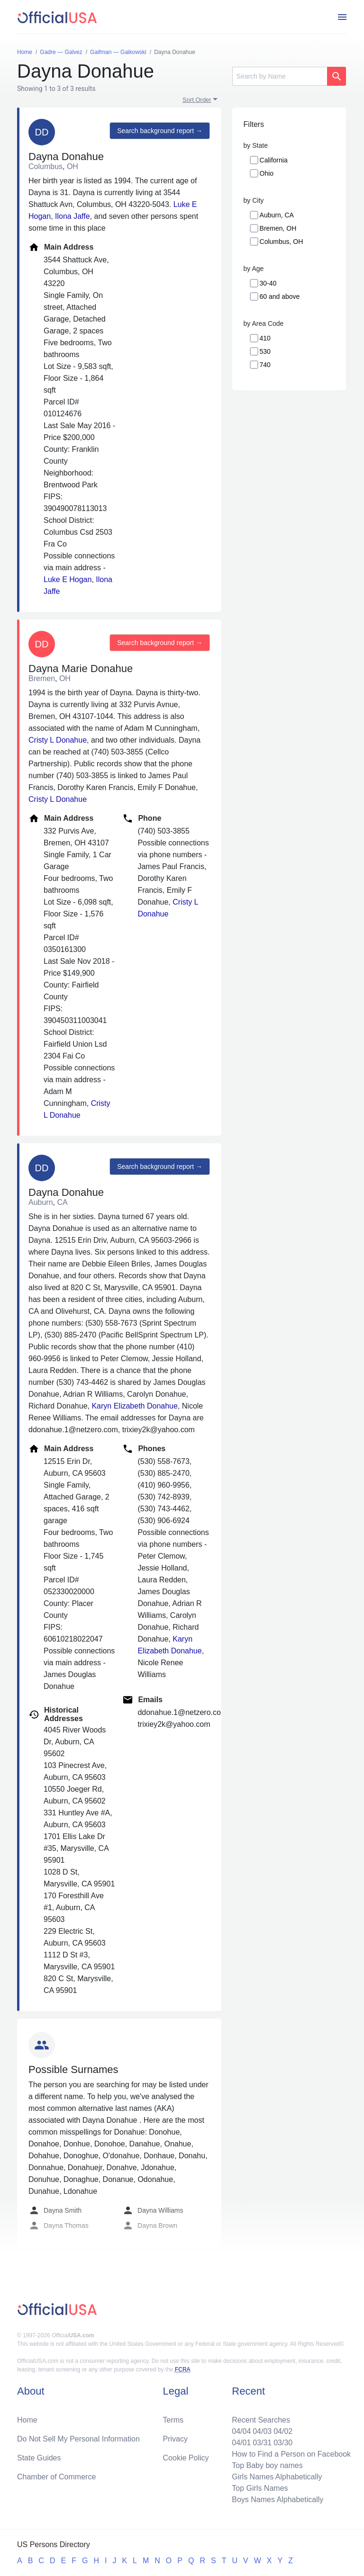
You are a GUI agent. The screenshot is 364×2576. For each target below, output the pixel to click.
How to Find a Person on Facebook (291, 2454)
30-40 (268, 283)
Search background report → (159, 131)
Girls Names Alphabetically (277, 2477)
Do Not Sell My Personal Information (78, 2439)
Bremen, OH (278, 228)
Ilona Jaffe (72, 216)
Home (27, 2420)
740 (265, 364)
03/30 (282, 2443)
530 (265, 351)
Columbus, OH (281, 241)
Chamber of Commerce (56, 2477)
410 (265, 338)
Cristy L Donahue (57, 740)
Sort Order (196, 99)
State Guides (39, 2458)
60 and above (280, 296)
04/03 (262, 2431)
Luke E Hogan (67, 579)
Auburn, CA (277, 215)
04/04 (241, 2431)
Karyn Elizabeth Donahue (134, 1406)
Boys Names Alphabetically (277, 2499)
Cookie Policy (186, 2458)
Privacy (175, 2439)
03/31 (262, 2443)
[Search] (279, 76)
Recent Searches (261, 2420)
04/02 (282, 2431)
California (274, 160)
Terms (173, 2420)
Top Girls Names (260, 2488)
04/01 (241, 2443)
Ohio (267, 173)
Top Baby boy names (267, 2465)
